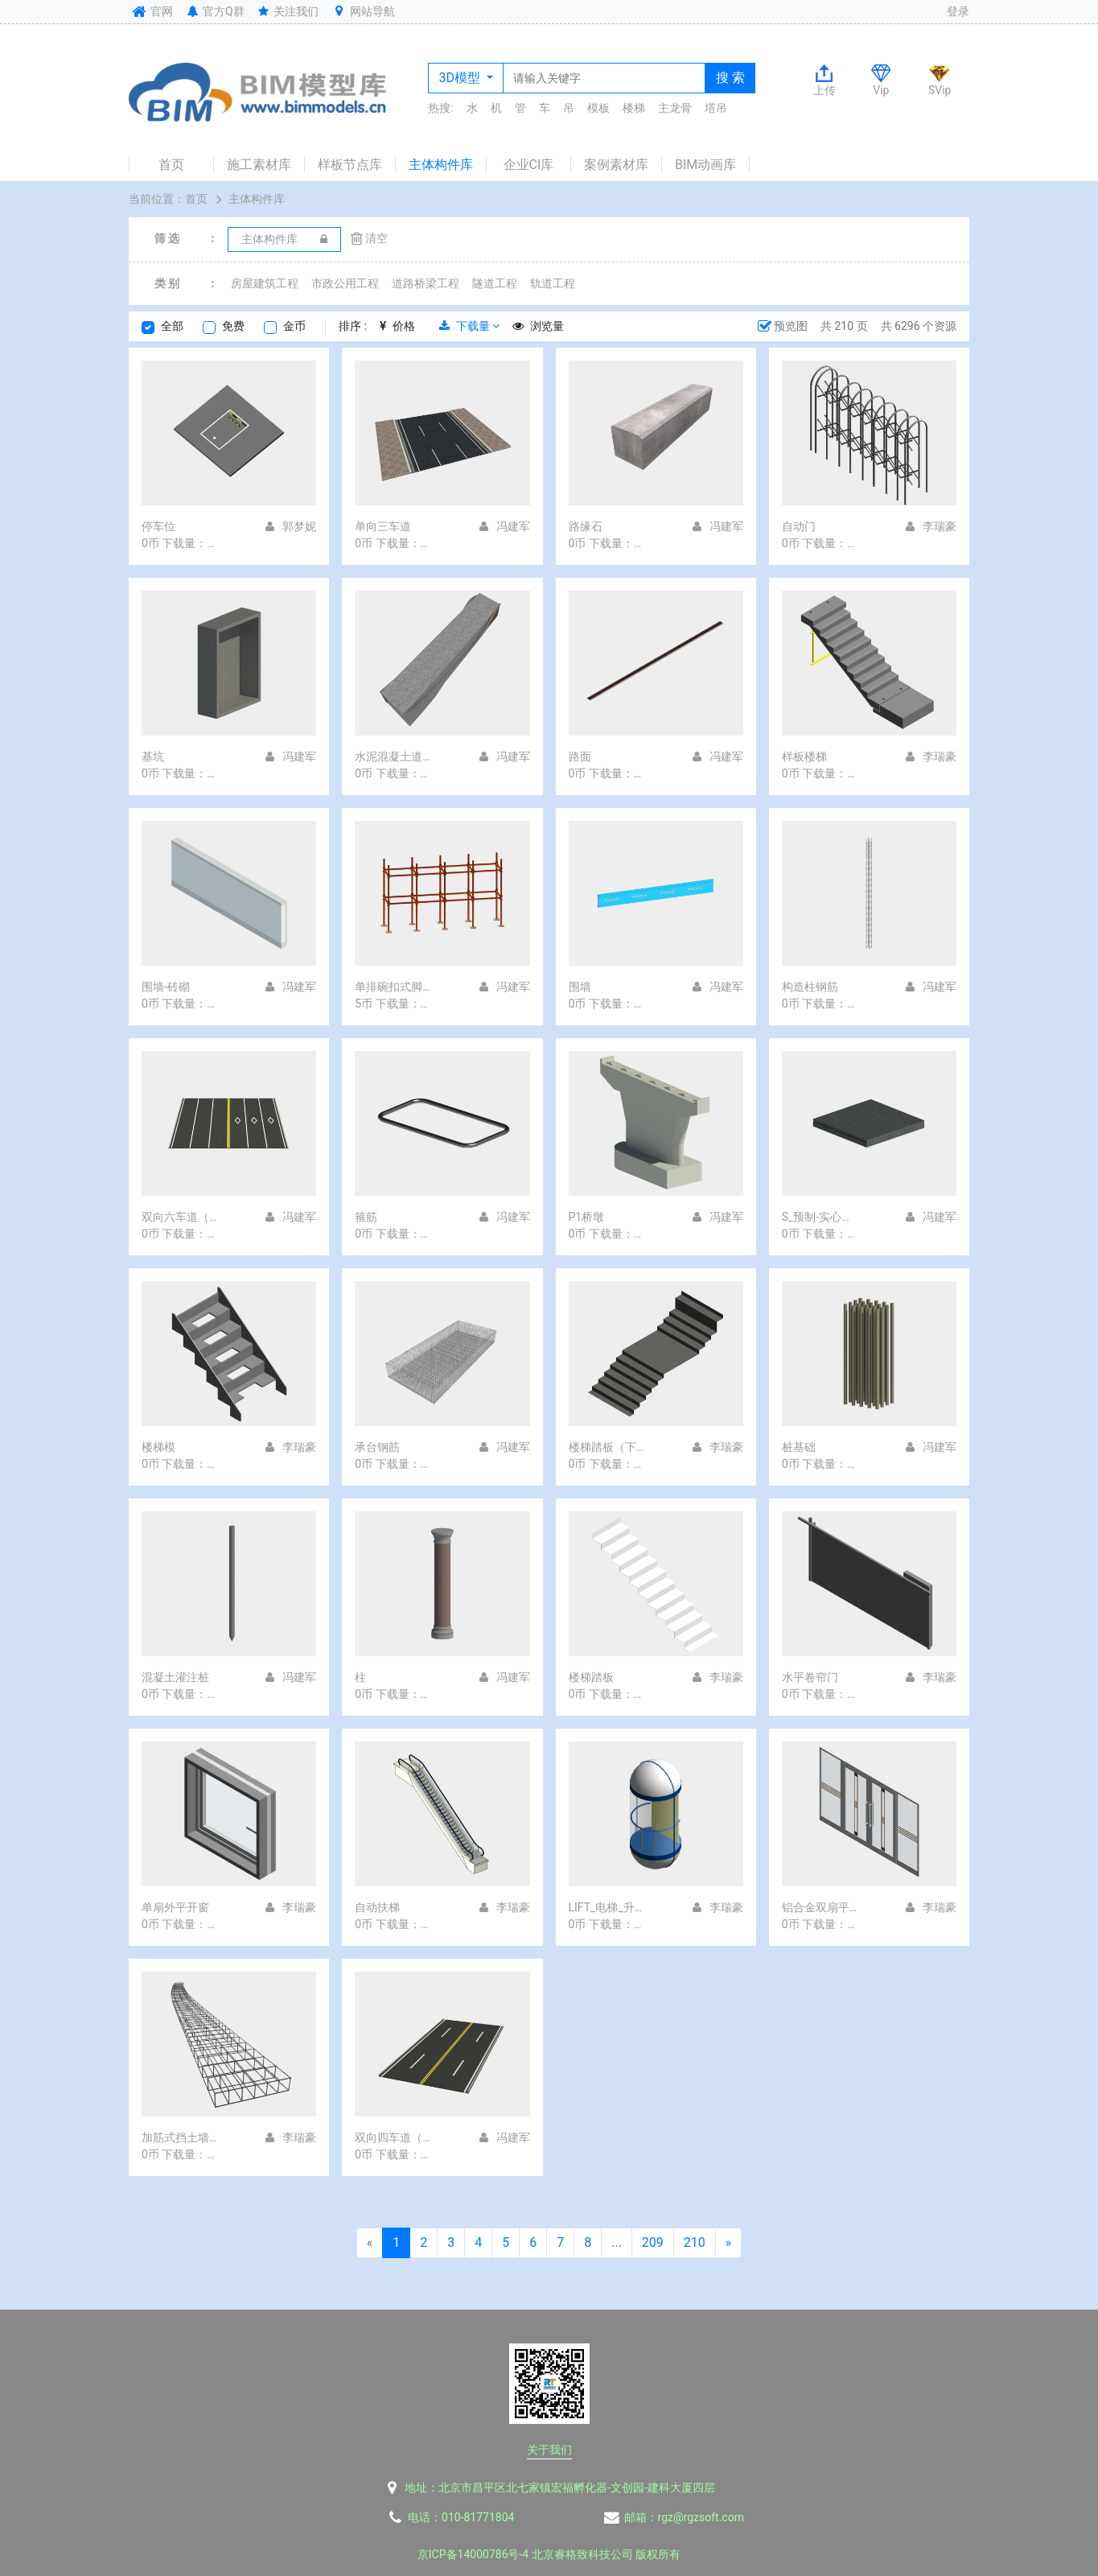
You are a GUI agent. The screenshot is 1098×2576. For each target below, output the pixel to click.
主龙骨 (675, 107)
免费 (233, 325)
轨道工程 (552, 283)
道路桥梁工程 (425, 283)
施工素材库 (259, 164)
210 (694, 2242)
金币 (294, 325)
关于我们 (549, 2449)
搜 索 (730, 77)
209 (653, 2242)
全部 (172, 325)
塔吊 (716, 107)
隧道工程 (494, 283)
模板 (598, 107)
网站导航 (363, 11)
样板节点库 (350, 164)
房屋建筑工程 (264, 283)
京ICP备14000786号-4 (472, 2554)
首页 (171, 164)
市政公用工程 (345, 283)
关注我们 (288, 11)
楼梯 (634, 107)
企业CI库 (529, 164)
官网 (151, 11)
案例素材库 (616, 164)
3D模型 (460, 77)
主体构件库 (441, 164)
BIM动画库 (705, 164)
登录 (958, 11)
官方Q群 (214, 11)
